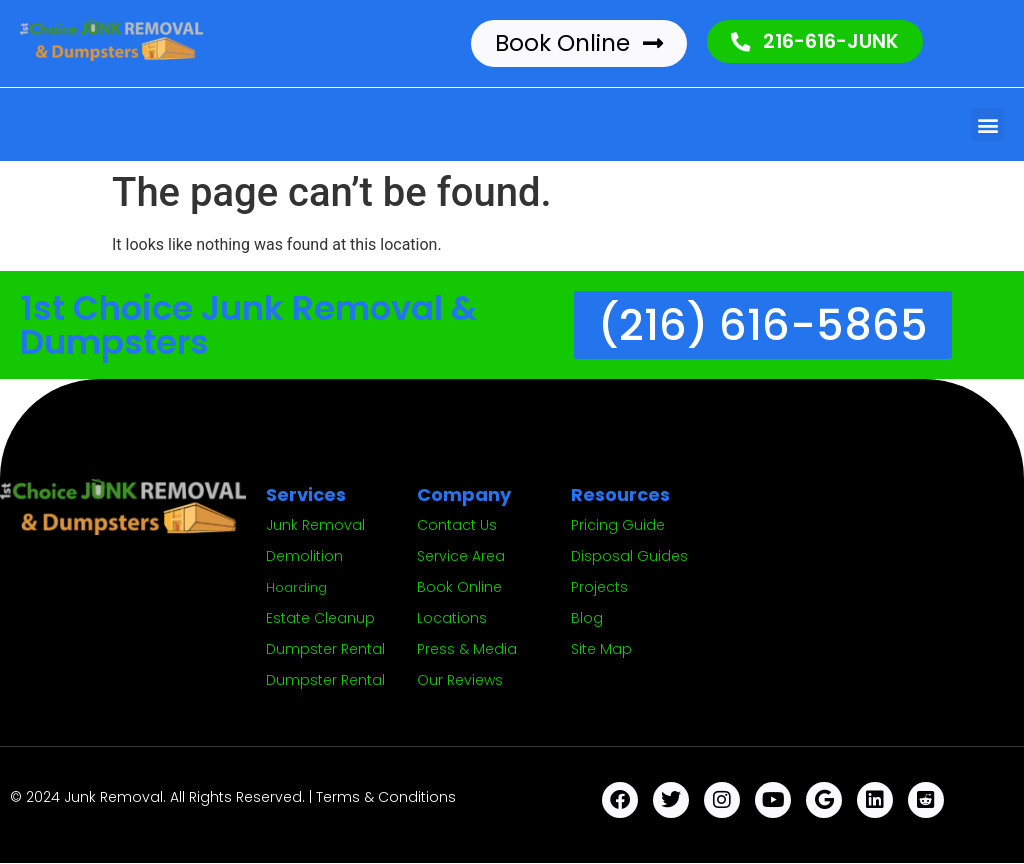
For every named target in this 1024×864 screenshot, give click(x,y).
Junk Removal (315, 526)
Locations (452, 619)
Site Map (601, 650)
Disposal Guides (629, 557)
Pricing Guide (618, 526)
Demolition (304, 557)
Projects (599, 588)
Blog (587, 619)
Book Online (459, 588)
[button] (987, 124)
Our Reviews (460, 681)
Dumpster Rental (325, 650)
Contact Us (457, 526)
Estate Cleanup (320, 619)
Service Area (461, 557)
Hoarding (296, 588)
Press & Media (467, 650)
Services (306, 495)
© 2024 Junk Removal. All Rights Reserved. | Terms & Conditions (233, 798)
